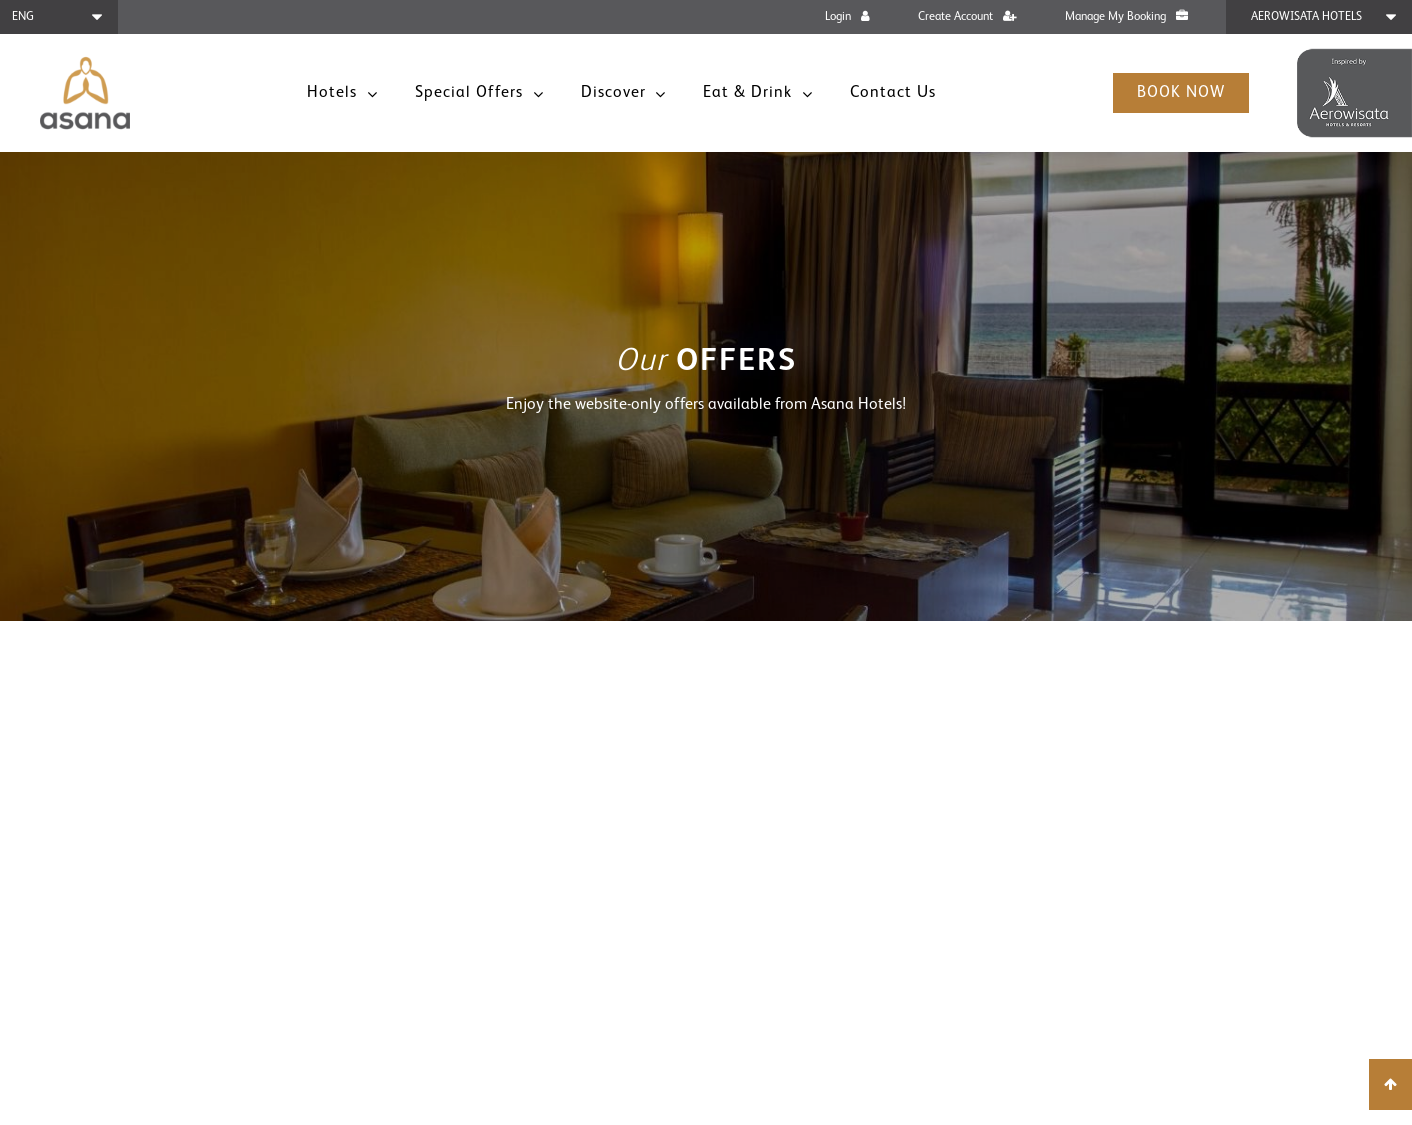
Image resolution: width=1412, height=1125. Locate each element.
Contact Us (893, 93)
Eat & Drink (750, 93)
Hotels (334, 93)
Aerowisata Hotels (1306, 17)
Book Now (1181, 93)
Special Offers (471, 93)
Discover (616, 93)
